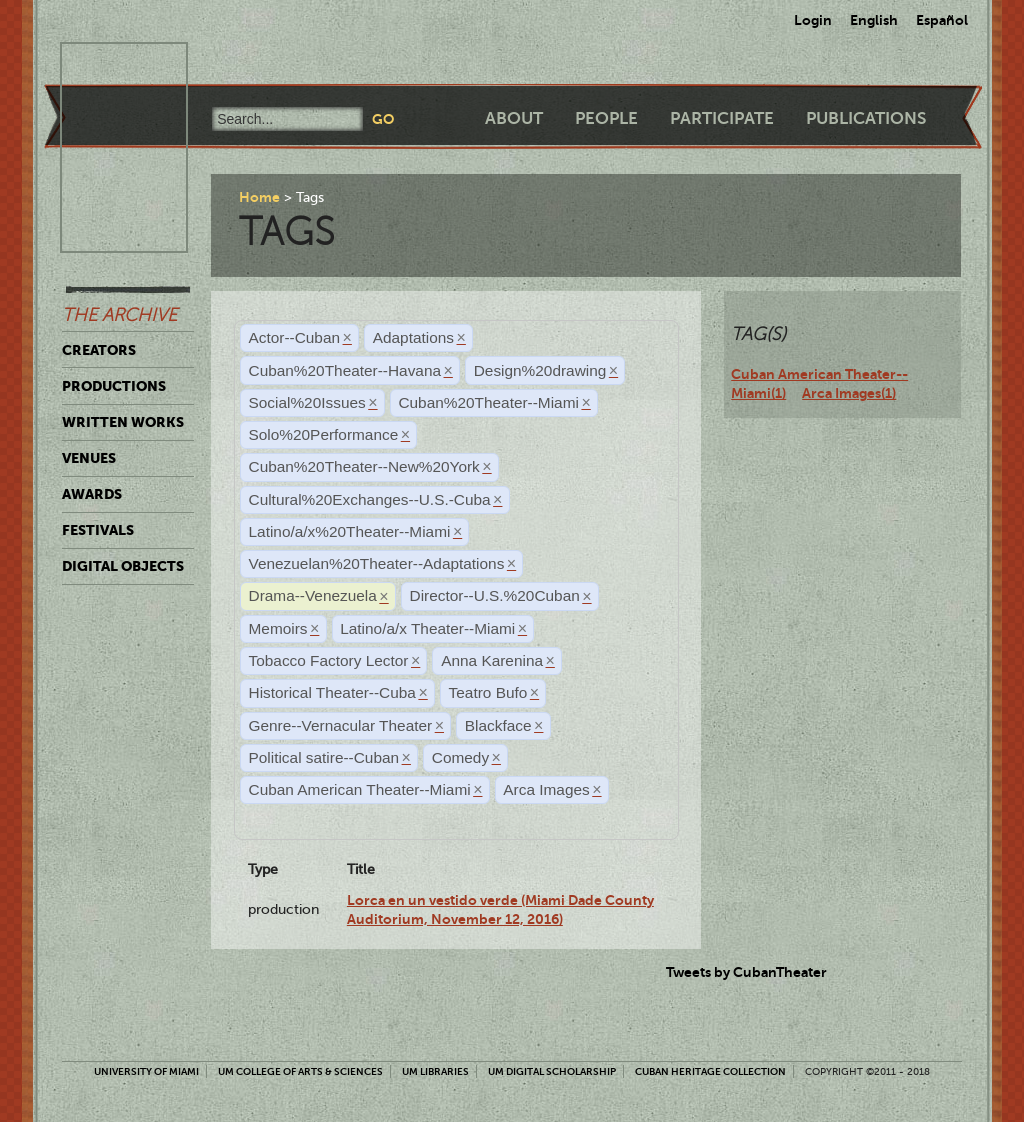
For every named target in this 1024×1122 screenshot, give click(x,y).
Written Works (123, 422)
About (514, 118)
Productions (114, 386)
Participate (722, 118)
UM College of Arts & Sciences (300, 1071)
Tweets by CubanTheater (746, 972)
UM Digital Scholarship (552, 1071)
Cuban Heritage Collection (710, 1071)
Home (259, 197)
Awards (92, 494)
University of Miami (146, 1071)
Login (813, 20)
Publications (866, 118)
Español (942, 20)
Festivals (98, 530)
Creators (99, 350)
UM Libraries (435, 1071)
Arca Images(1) (849, 393)
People (606, 118)
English (874, 20)
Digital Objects (123, 566)
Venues (89, 458)
